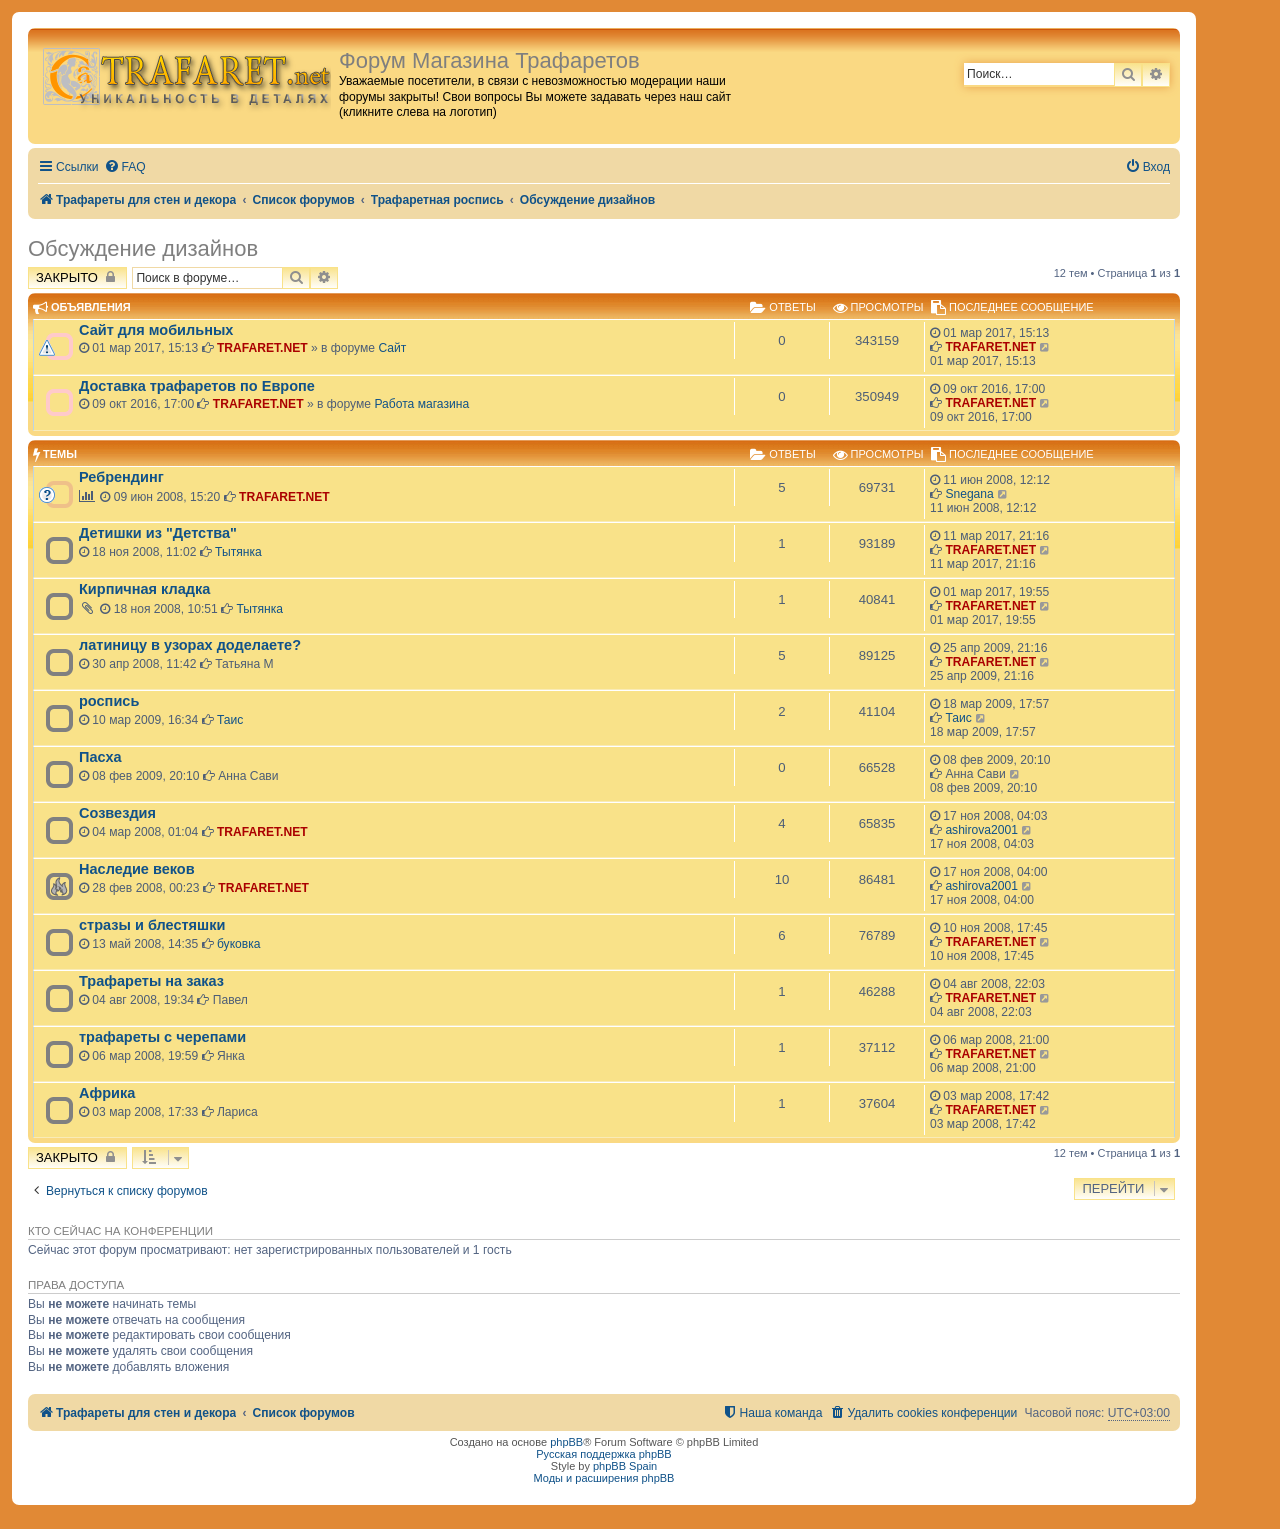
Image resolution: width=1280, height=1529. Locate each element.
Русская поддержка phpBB (603, 1454)
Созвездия (117, 813)
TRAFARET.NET (262, 348)
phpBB (566, 1442)
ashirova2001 (981, 830)
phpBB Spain (625, 1466)
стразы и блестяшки (152, 925)
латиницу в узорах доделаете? (190, 645)
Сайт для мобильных (156, 330)
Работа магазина (421, 404)
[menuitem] (125, 167)
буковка (239, 944)
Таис (230, 720)
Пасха (100, 757)
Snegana (969, 494)
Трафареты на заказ (151, 981)
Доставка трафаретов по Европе (197, 386)
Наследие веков (137, 869)
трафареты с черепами (162, 1037)
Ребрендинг (121, 477)
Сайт (392, 348)
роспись (109, 701)
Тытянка (238, 552)
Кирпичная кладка (144, 589)
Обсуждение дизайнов (143, 248)
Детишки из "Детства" (158, 533)
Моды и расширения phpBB (604, 1478)
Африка (107, 1093)
